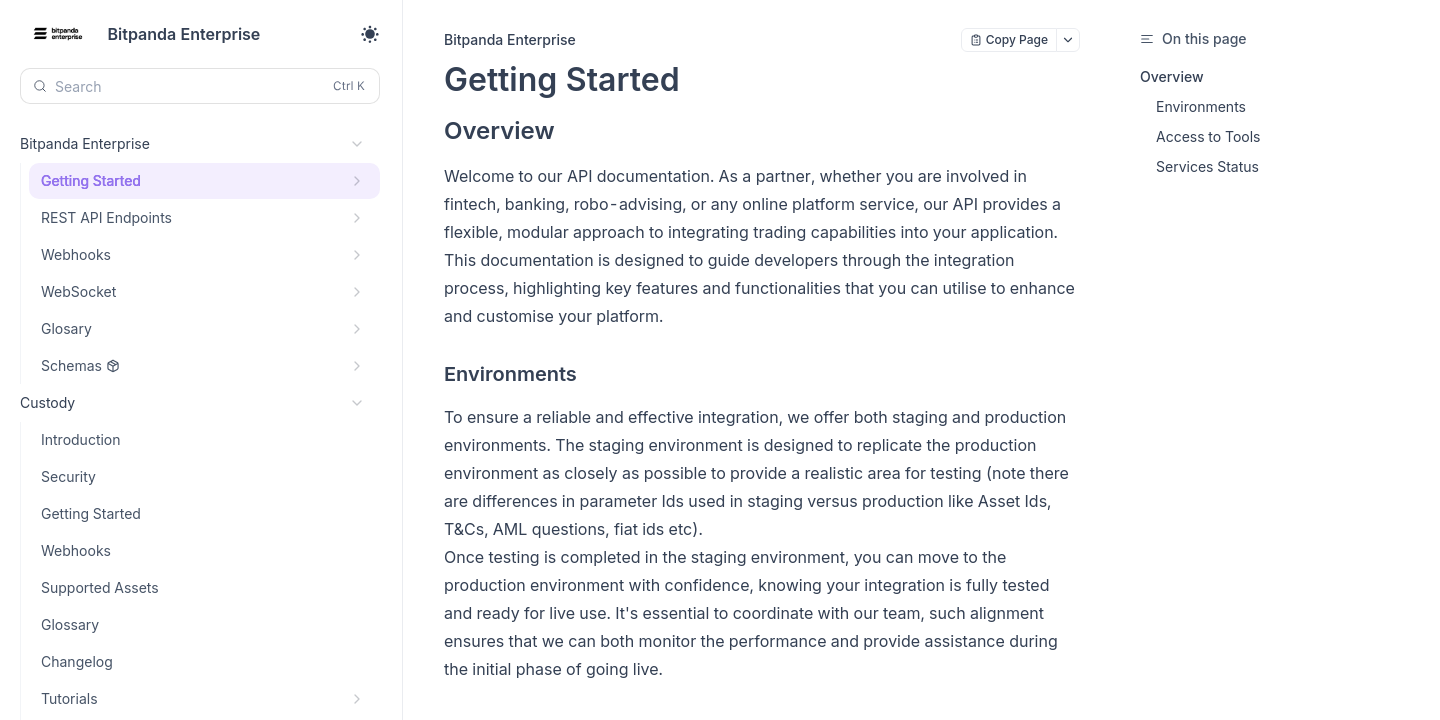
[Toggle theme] (370, 34)
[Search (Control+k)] (200, 86)
